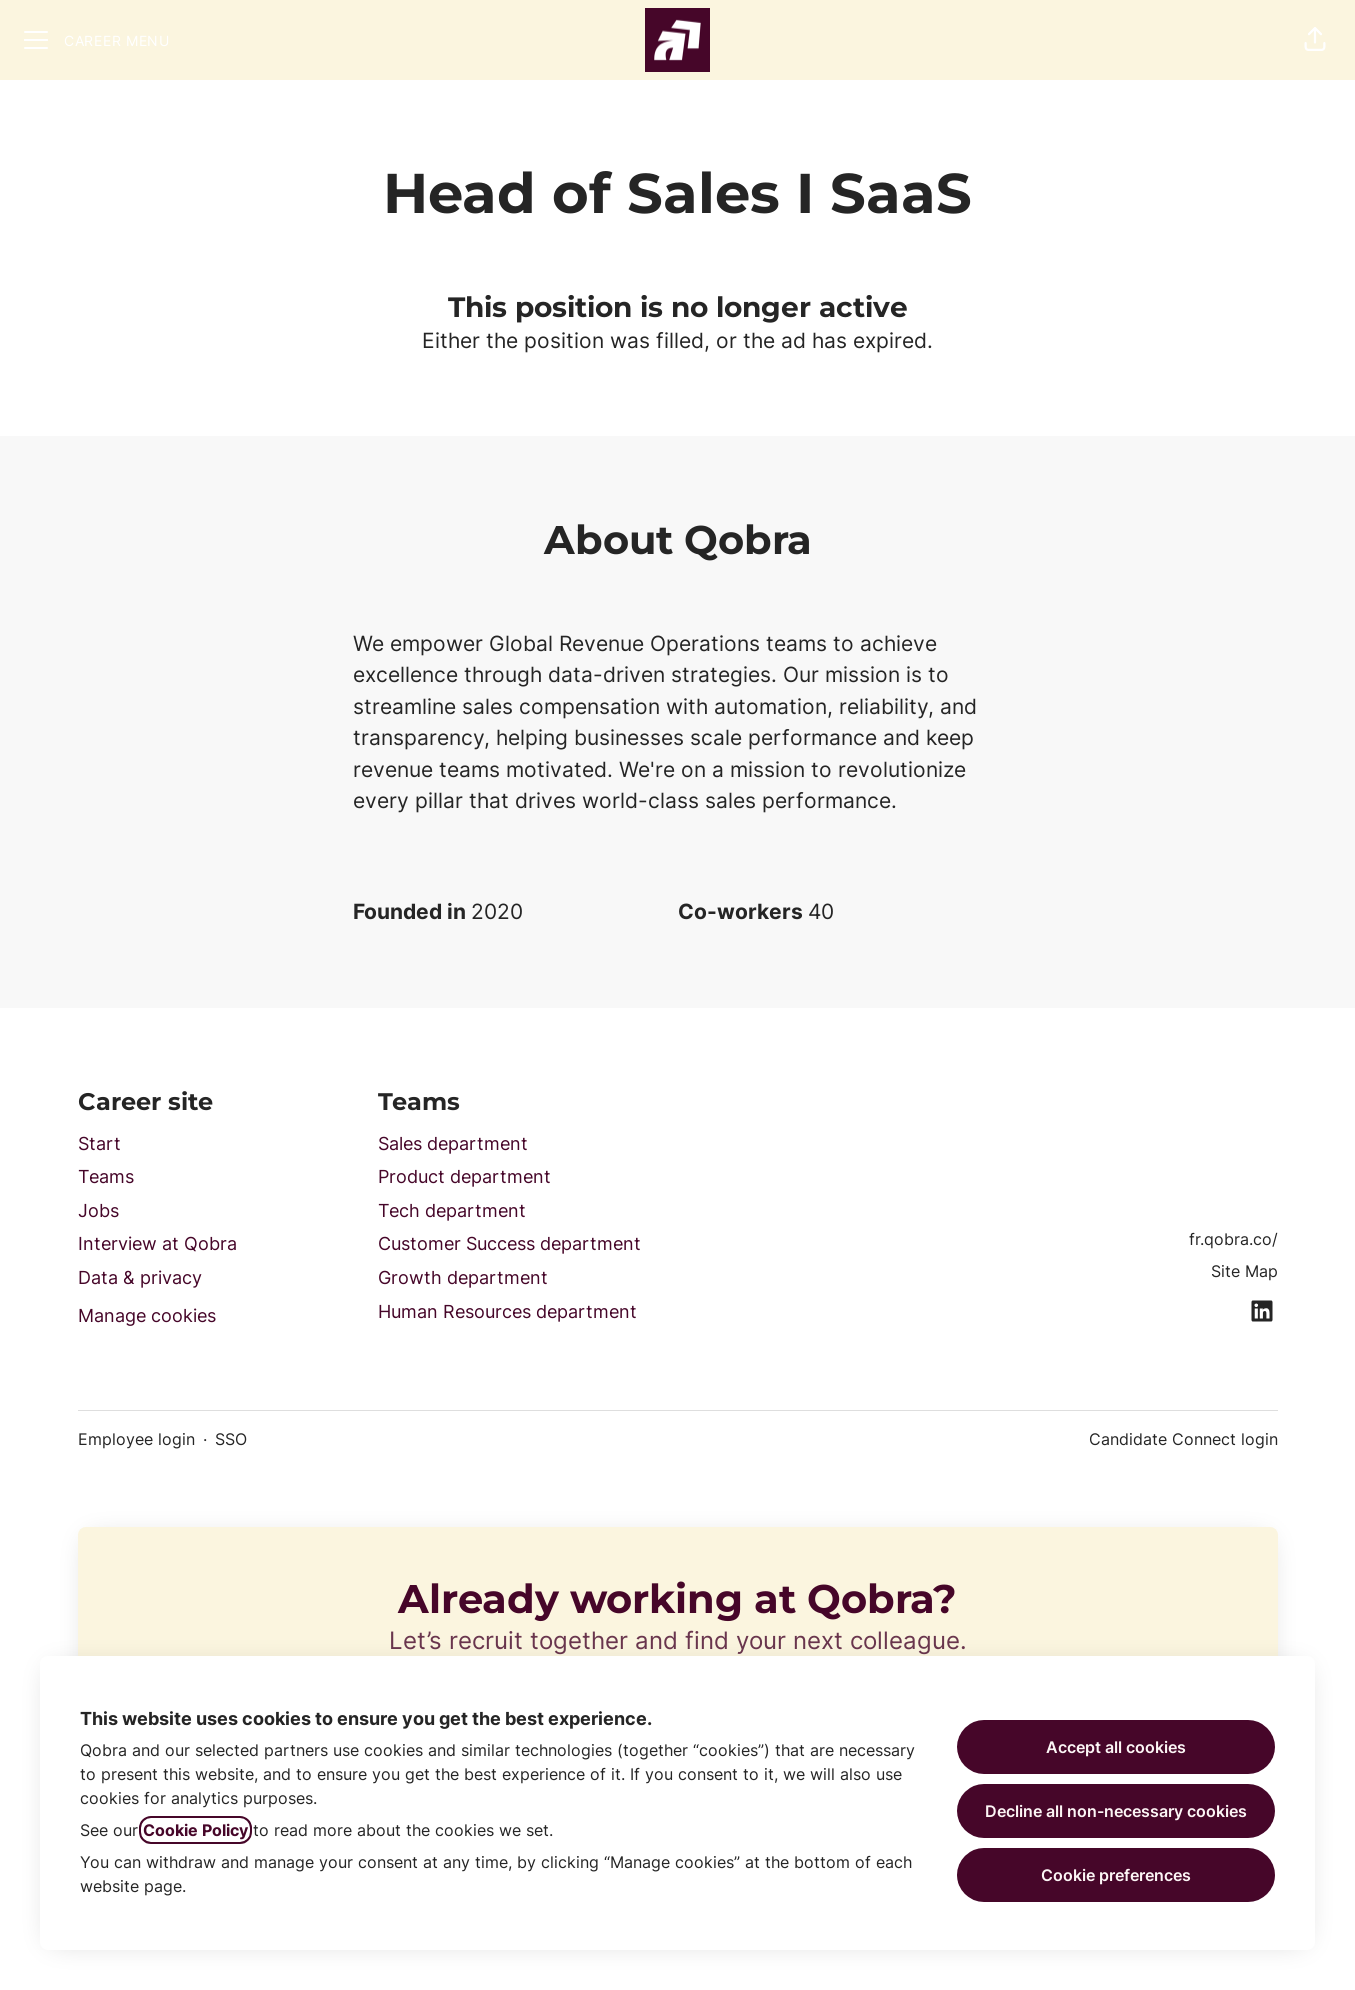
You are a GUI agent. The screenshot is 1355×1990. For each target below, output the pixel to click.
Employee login (136, 1439)
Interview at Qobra (157, 1243)
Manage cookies (147, 1315)
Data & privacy (140, 1277)
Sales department (453, 1143)
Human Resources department (507, 1311)
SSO (231, 1439)
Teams (106, 1176)
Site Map (1244, 1271)
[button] (1315, 40)
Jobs (98, 1210)
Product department (464, 1176)
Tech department (452, 1210)
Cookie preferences (1116, 1875)
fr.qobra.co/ (1233, 1239)
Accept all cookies (1116, 1747)
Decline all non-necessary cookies (1116, 1811)
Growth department (463, 1277)
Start (99, 1143)
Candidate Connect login (1183, 1439)
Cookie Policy (195, 1830)
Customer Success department (509, 1243)
